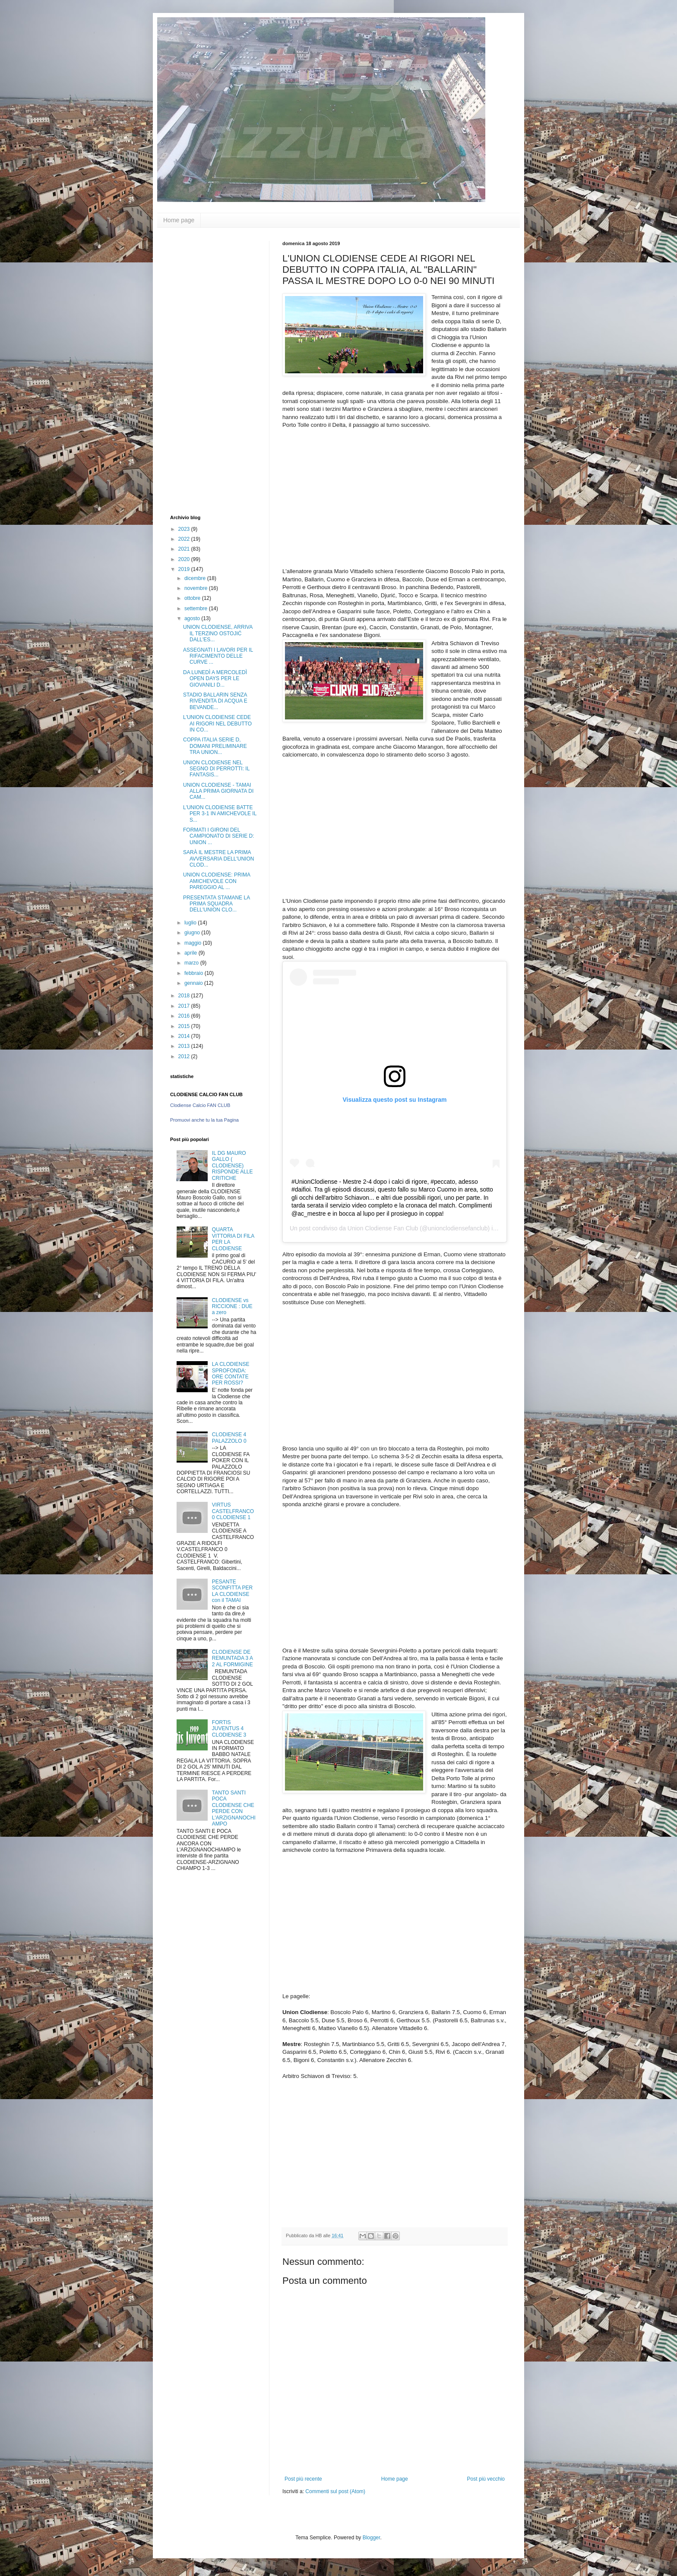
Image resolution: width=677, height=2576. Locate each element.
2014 (184, 1036)
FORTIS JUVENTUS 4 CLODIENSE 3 (229, 1728)
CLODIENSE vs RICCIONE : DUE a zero (232, 1306)
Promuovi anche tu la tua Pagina (204, 1119)
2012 (184, 1056)
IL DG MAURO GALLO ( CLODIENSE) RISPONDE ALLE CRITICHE (232, 1165)
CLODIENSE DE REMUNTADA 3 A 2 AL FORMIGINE (232, 1658)
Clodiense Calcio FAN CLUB (200, 1105)
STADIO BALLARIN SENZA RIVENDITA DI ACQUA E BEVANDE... (215, 701)
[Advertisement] (204, 370)
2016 (184, 1016)
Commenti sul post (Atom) (335, 2491)
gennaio (194, 983)
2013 (184, 1046)
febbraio (194, 973)
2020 (184, 559)
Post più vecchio (486, 2479)
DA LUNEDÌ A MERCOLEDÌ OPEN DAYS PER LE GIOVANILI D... (215, 678)
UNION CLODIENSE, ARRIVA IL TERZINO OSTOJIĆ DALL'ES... (217, 633)
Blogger (371, 2538)
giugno (192, 933)
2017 (184, 1006)
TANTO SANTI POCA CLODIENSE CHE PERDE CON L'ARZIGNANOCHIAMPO (234, 1808)
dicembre (195, 578)
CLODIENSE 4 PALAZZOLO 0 (229, 1437)
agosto (192, 618)
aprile (191, 953)
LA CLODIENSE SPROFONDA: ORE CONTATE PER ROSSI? (231, 1373)
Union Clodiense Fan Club (383, 1228)
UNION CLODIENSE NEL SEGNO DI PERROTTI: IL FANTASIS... (216, 769)
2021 (184, 549)
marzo (192, 963)
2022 (184, 539)
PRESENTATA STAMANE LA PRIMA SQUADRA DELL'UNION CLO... (216, 904)
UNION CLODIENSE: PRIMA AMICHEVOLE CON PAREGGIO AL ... (216, 881)
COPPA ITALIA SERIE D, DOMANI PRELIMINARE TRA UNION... (215, 746)
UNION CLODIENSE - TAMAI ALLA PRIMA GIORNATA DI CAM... (218, 791)
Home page (178, 220)
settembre (196, 608)
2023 (184, 529)
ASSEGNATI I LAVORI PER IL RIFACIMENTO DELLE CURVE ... (218, 656)
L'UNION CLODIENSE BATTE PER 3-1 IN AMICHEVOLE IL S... (219, 813)
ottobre (193, 598)
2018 (184, 996)
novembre (196, 588)
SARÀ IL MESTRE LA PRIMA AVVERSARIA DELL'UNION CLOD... (218, 858)
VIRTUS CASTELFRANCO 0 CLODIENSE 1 (233, 1511)
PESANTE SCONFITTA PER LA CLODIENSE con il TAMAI (232, 1591)
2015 (184, 1026)
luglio (191, 923)
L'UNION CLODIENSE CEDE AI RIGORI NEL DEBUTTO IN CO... (217, 723)
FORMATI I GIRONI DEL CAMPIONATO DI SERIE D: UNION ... (218, 836)
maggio (193, 943)
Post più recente (303, 2479)
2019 (184, 569)
